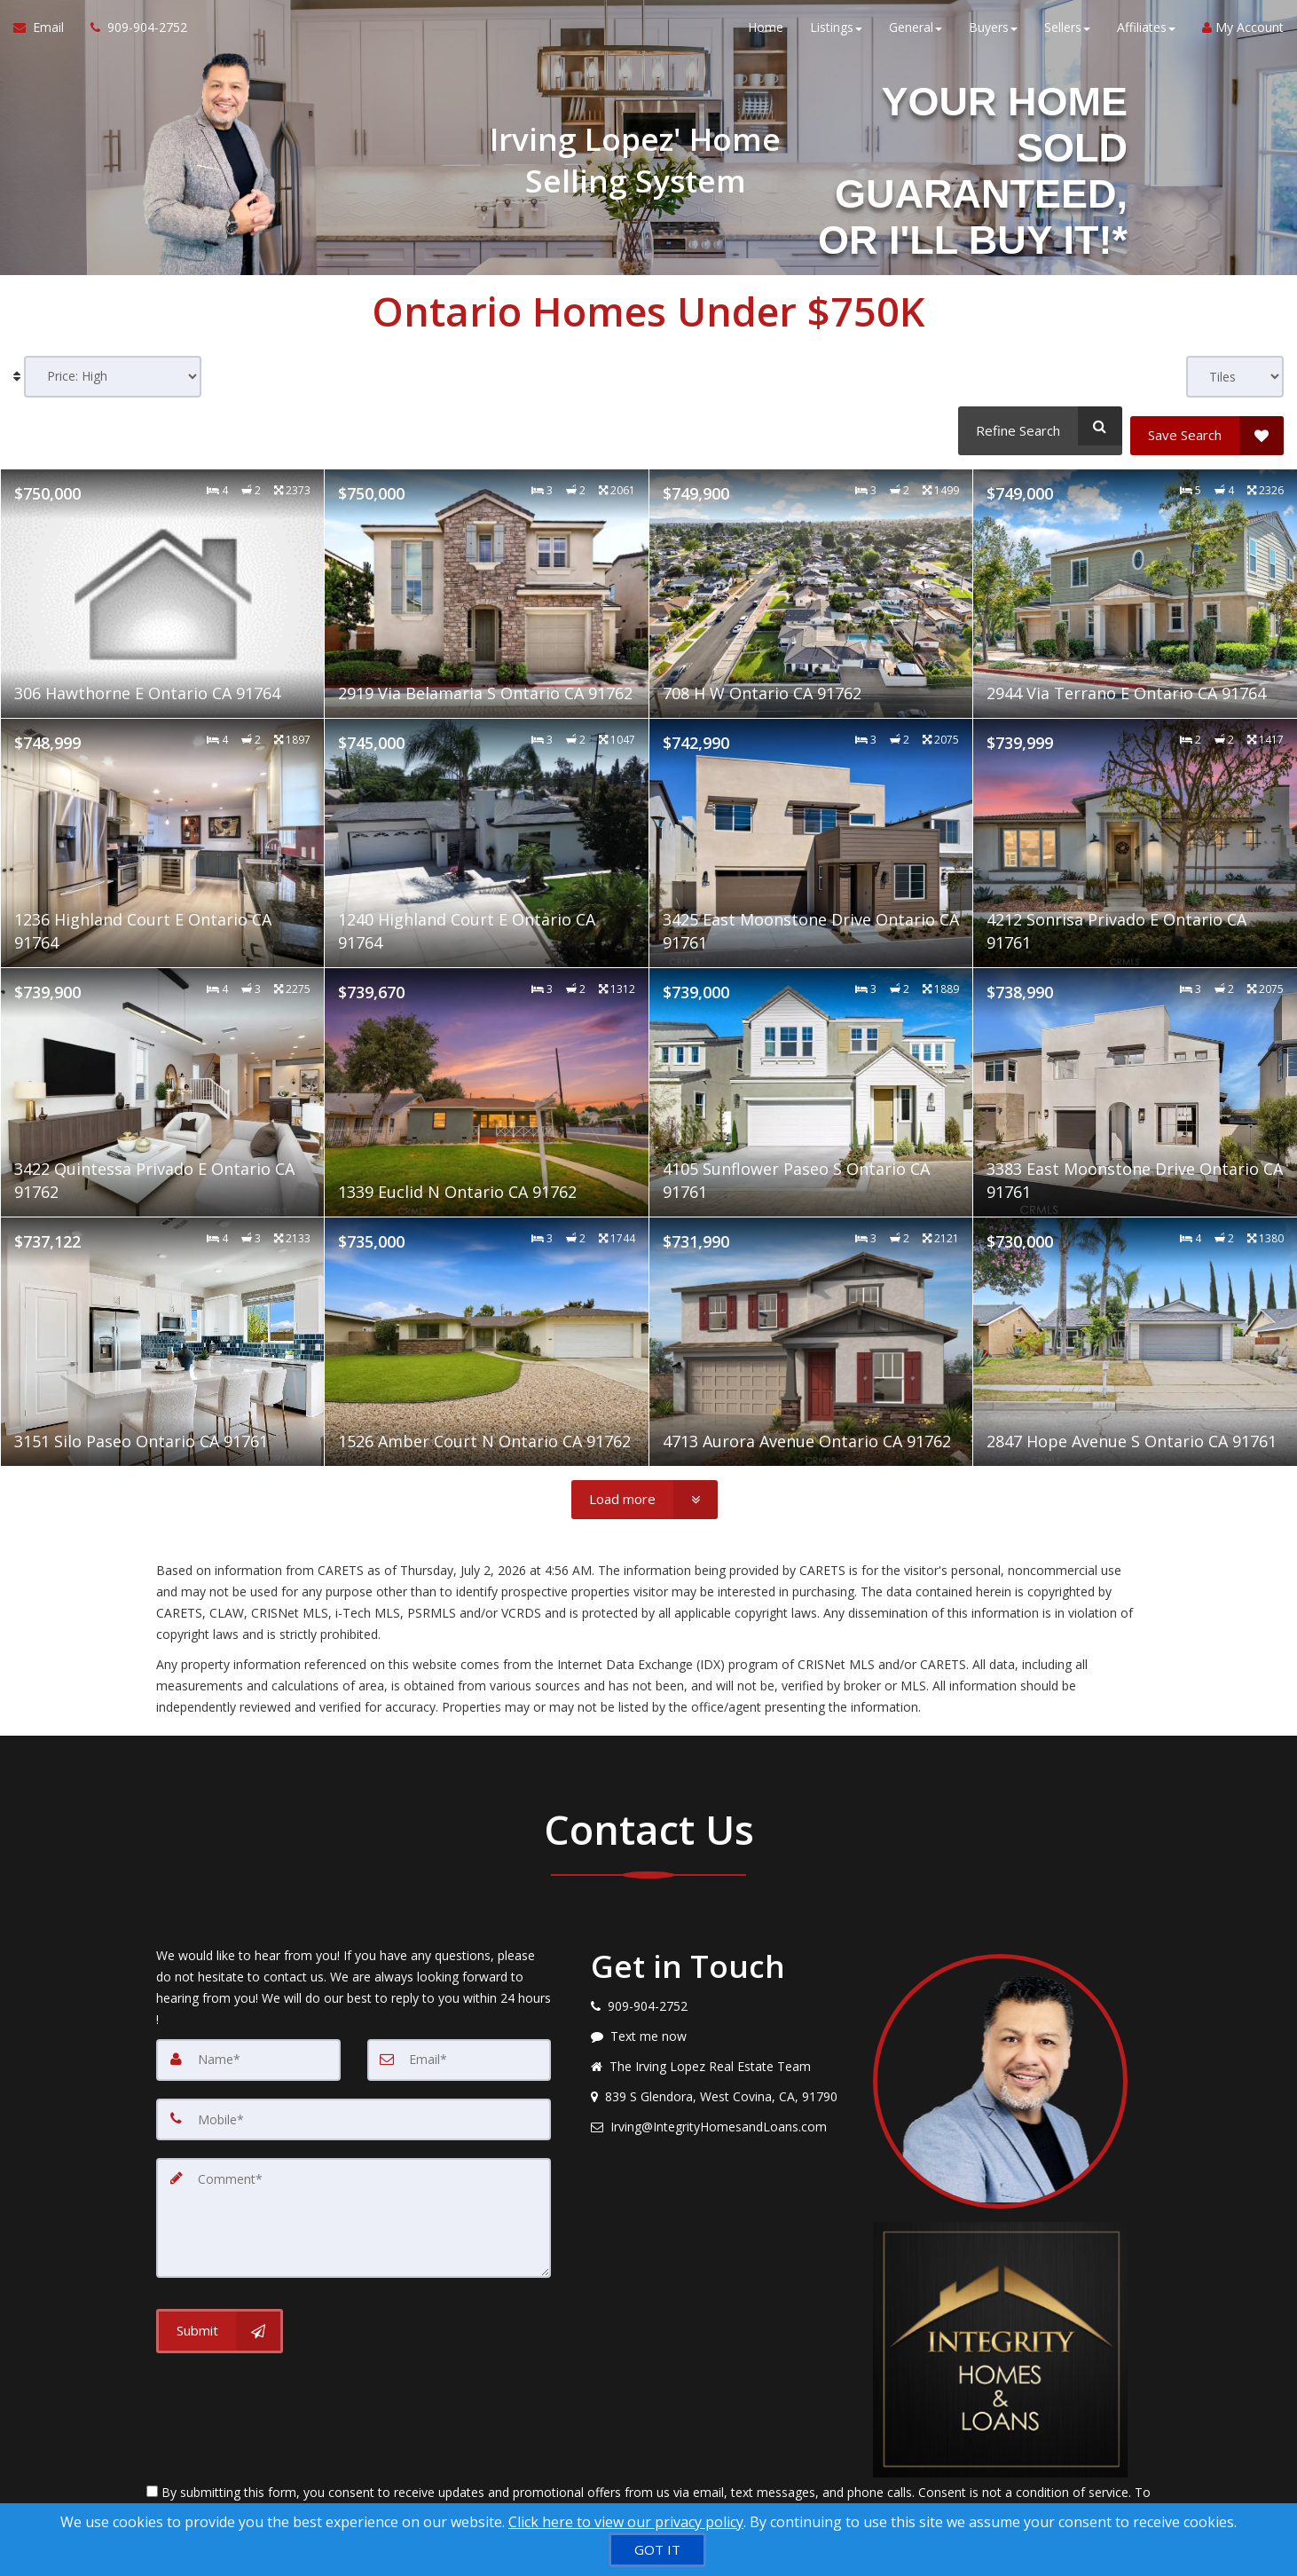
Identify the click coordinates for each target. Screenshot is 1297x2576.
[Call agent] (132, 35)
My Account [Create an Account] (1243, 35)
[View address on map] (718, 2087)
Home (765, 35)
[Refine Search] (1036, 425)
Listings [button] (836, 35)
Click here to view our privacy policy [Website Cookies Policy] (625, 2522)
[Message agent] (718, 2026)
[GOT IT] (657, 2550)
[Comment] (353, 2202)
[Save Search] (1207, 425)
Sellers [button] (1067, 35)
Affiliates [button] (1146, 35)
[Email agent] (718, 2117)
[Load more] (644, 1489)
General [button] (915, 35)
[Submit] (219, 2312)
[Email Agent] (45, 35)
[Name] (248, 2049)
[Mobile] (353, 2108)
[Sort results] (112, 377)
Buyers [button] (993, 35)
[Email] (459, 2049)
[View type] (1235, 377)
